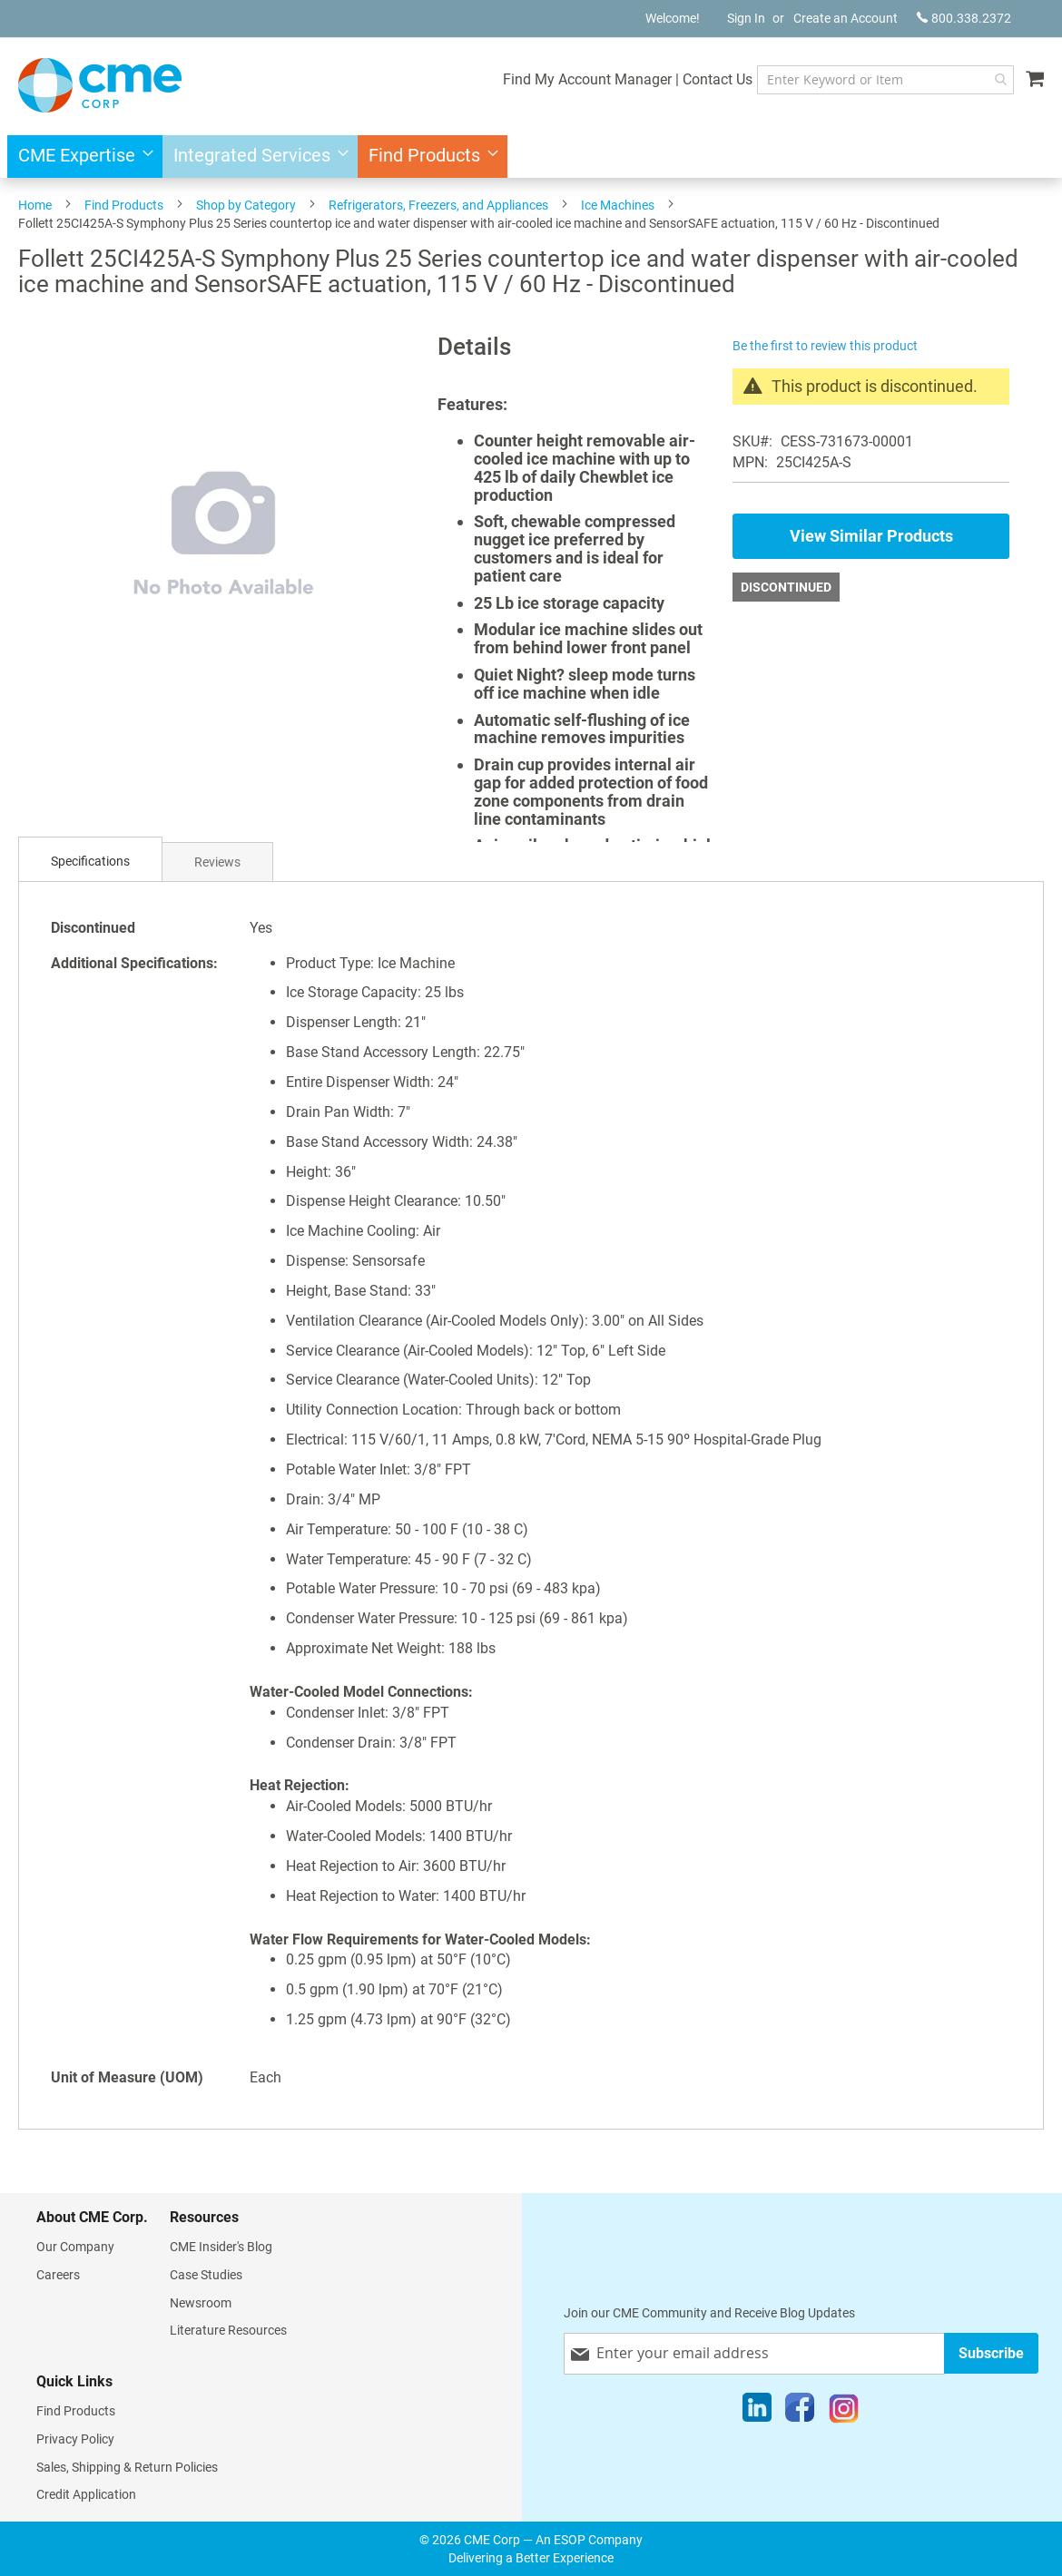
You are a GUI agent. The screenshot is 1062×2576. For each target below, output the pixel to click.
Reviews (217, 862)
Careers (58, 2274)
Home (35, 205)
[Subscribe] (991, 2353)
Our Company (75, 2246)
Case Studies (206, 2274)
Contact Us (717, 79)
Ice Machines (617, 205)
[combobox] (885, 79)
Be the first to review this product (825, 345)
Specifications (90, 861)
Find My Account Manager (587, 79)
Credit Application (86, 2494)
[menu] (531, 156)
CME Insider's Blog (221, 2246)
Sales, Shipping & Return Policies (127, 2467)
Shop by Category (246, 205)
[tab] (90, 861)
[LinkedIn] (757, 2412)
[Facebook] (799, 2412)
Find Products (123, 205)
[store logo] (100, 85)
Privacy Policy (75, 2439)
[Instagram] (844, 2412)
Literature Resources (228, 2330)
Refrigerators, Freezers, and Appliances (438, 205)
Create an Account (845, 18)
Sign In (746, 18)
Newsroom (200, 2303)
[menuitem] (80, 156)
